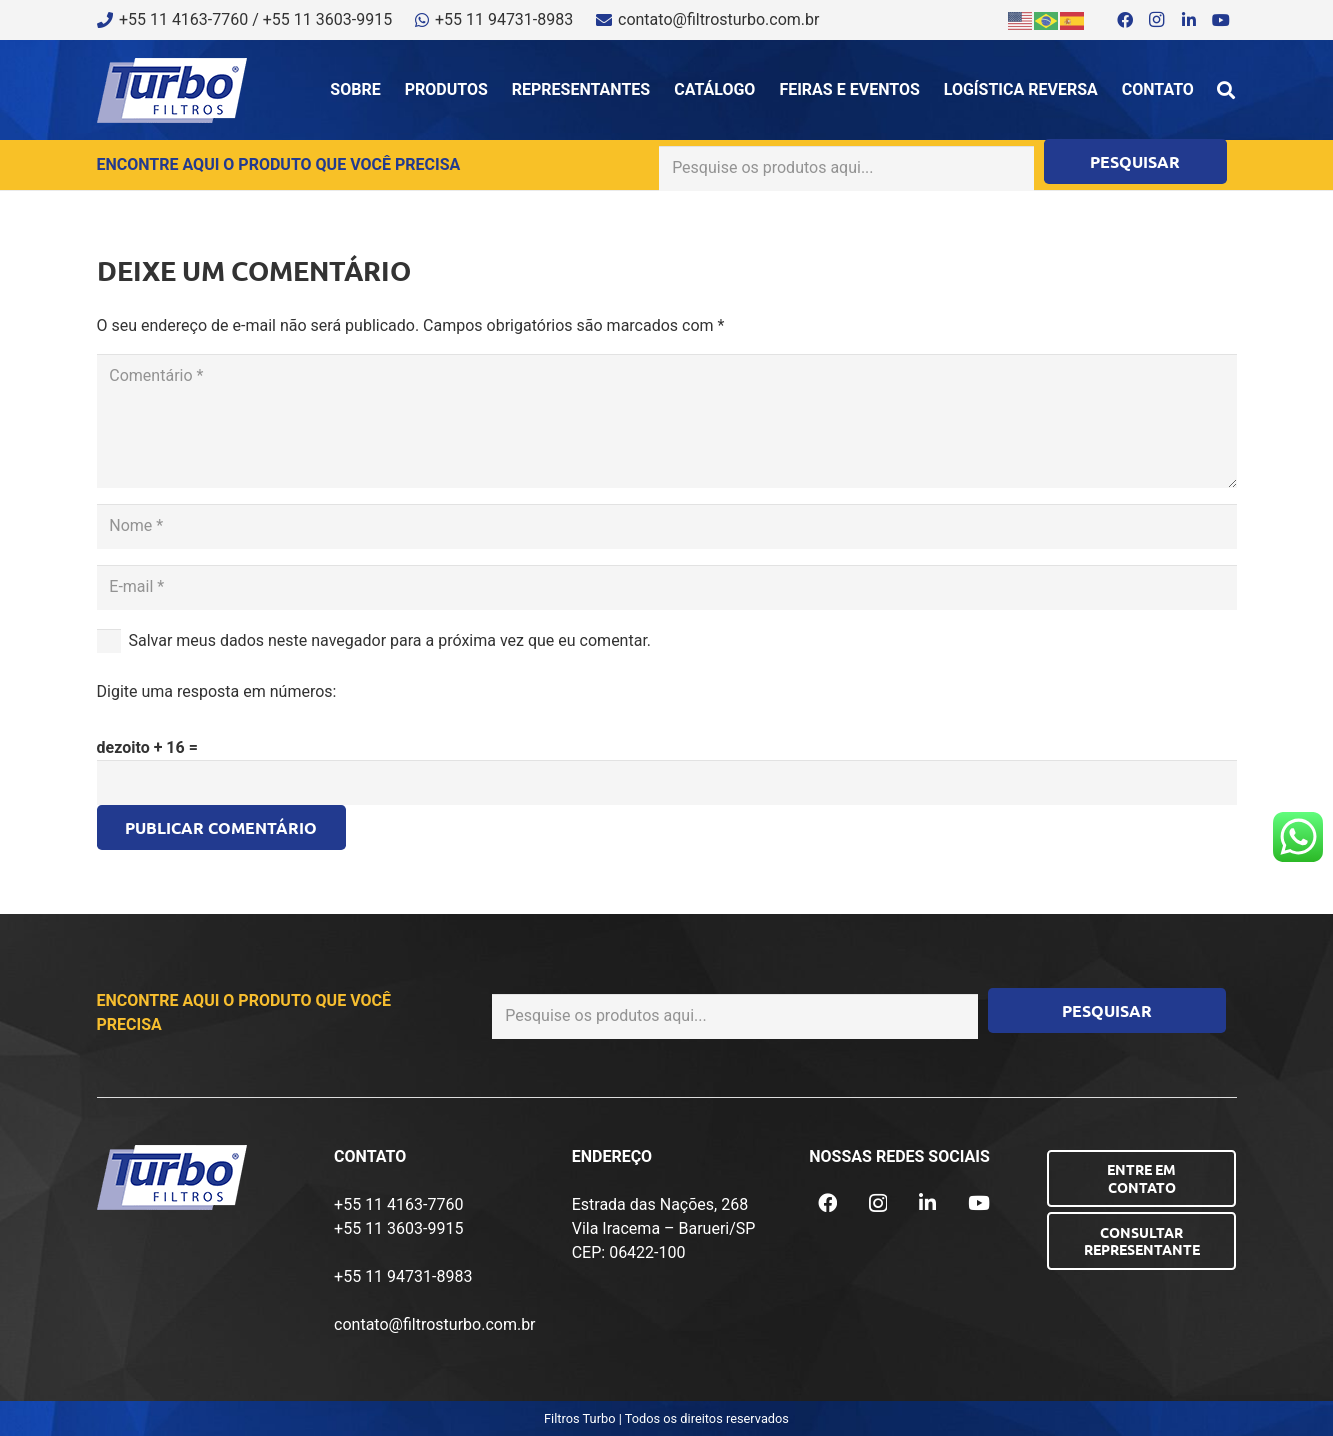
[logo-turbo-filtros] (172, 90)
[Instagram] (1157, 20)
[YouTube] (1221, 20)
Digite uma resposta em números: (217, 691)
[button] (1226, 90)
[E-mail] (667, 587)
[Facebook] (1125, 20)
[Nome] (667, 526)
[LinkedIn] (1189, 20)
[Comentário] (667, 421)
